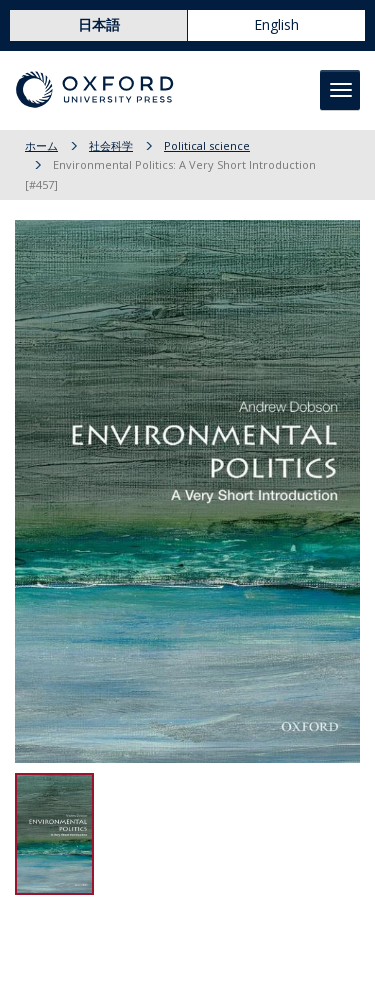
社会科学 (111, 145)
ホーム (41, 145)
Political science (207, 145)
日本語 (99, 24)
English (276, 24)
